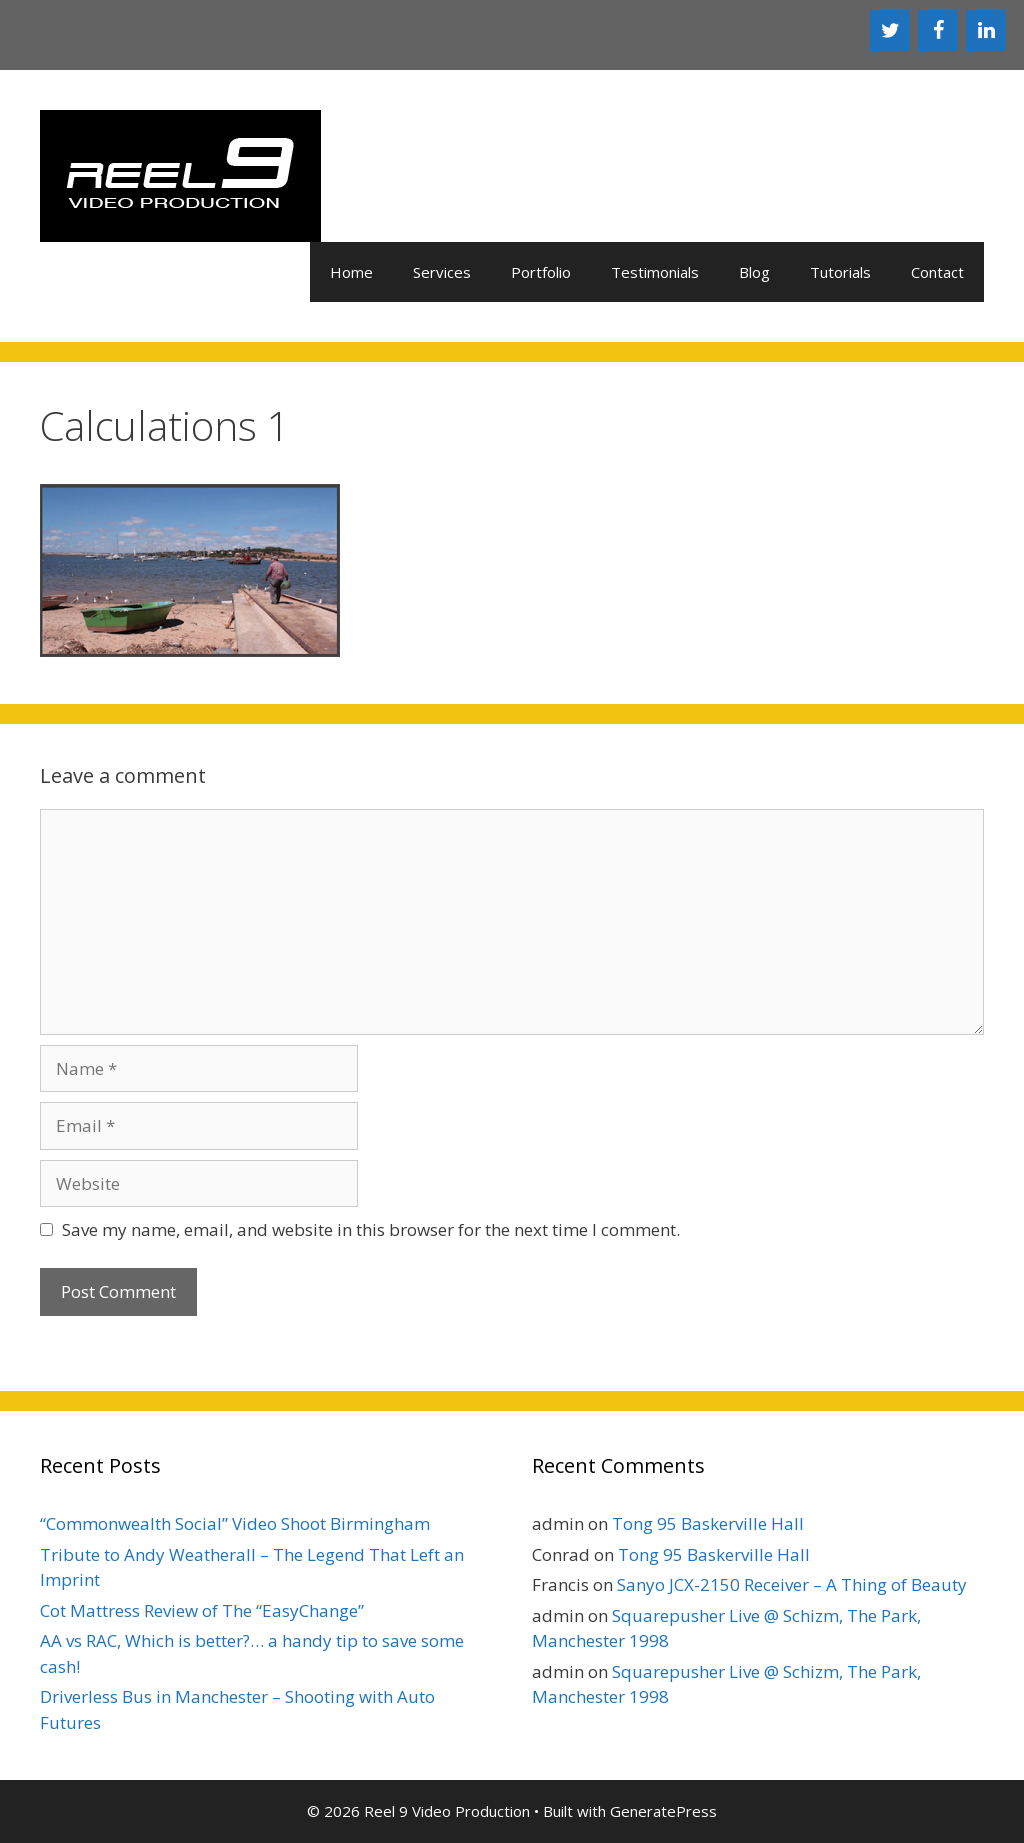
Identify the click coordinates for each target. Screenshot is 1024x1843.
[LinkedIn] (986, 31)
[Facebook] (938, 31)
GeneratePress (663, 1811)
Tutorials (840, 272)
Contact (937, 272)
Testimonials (655, 272)
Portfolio (541, 272)
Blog (754, 272)
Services (442, 272)
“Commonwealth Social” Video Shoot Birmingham (235, 1523)
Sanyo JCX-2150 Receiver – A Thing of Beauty (792, 1584)
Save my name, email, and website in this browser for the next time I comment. (371, 1229)
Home (351, 272)
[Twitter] (890, 31)
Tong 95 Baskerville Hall (708, 1523)
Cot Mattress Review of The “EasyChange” (202, 1610)
